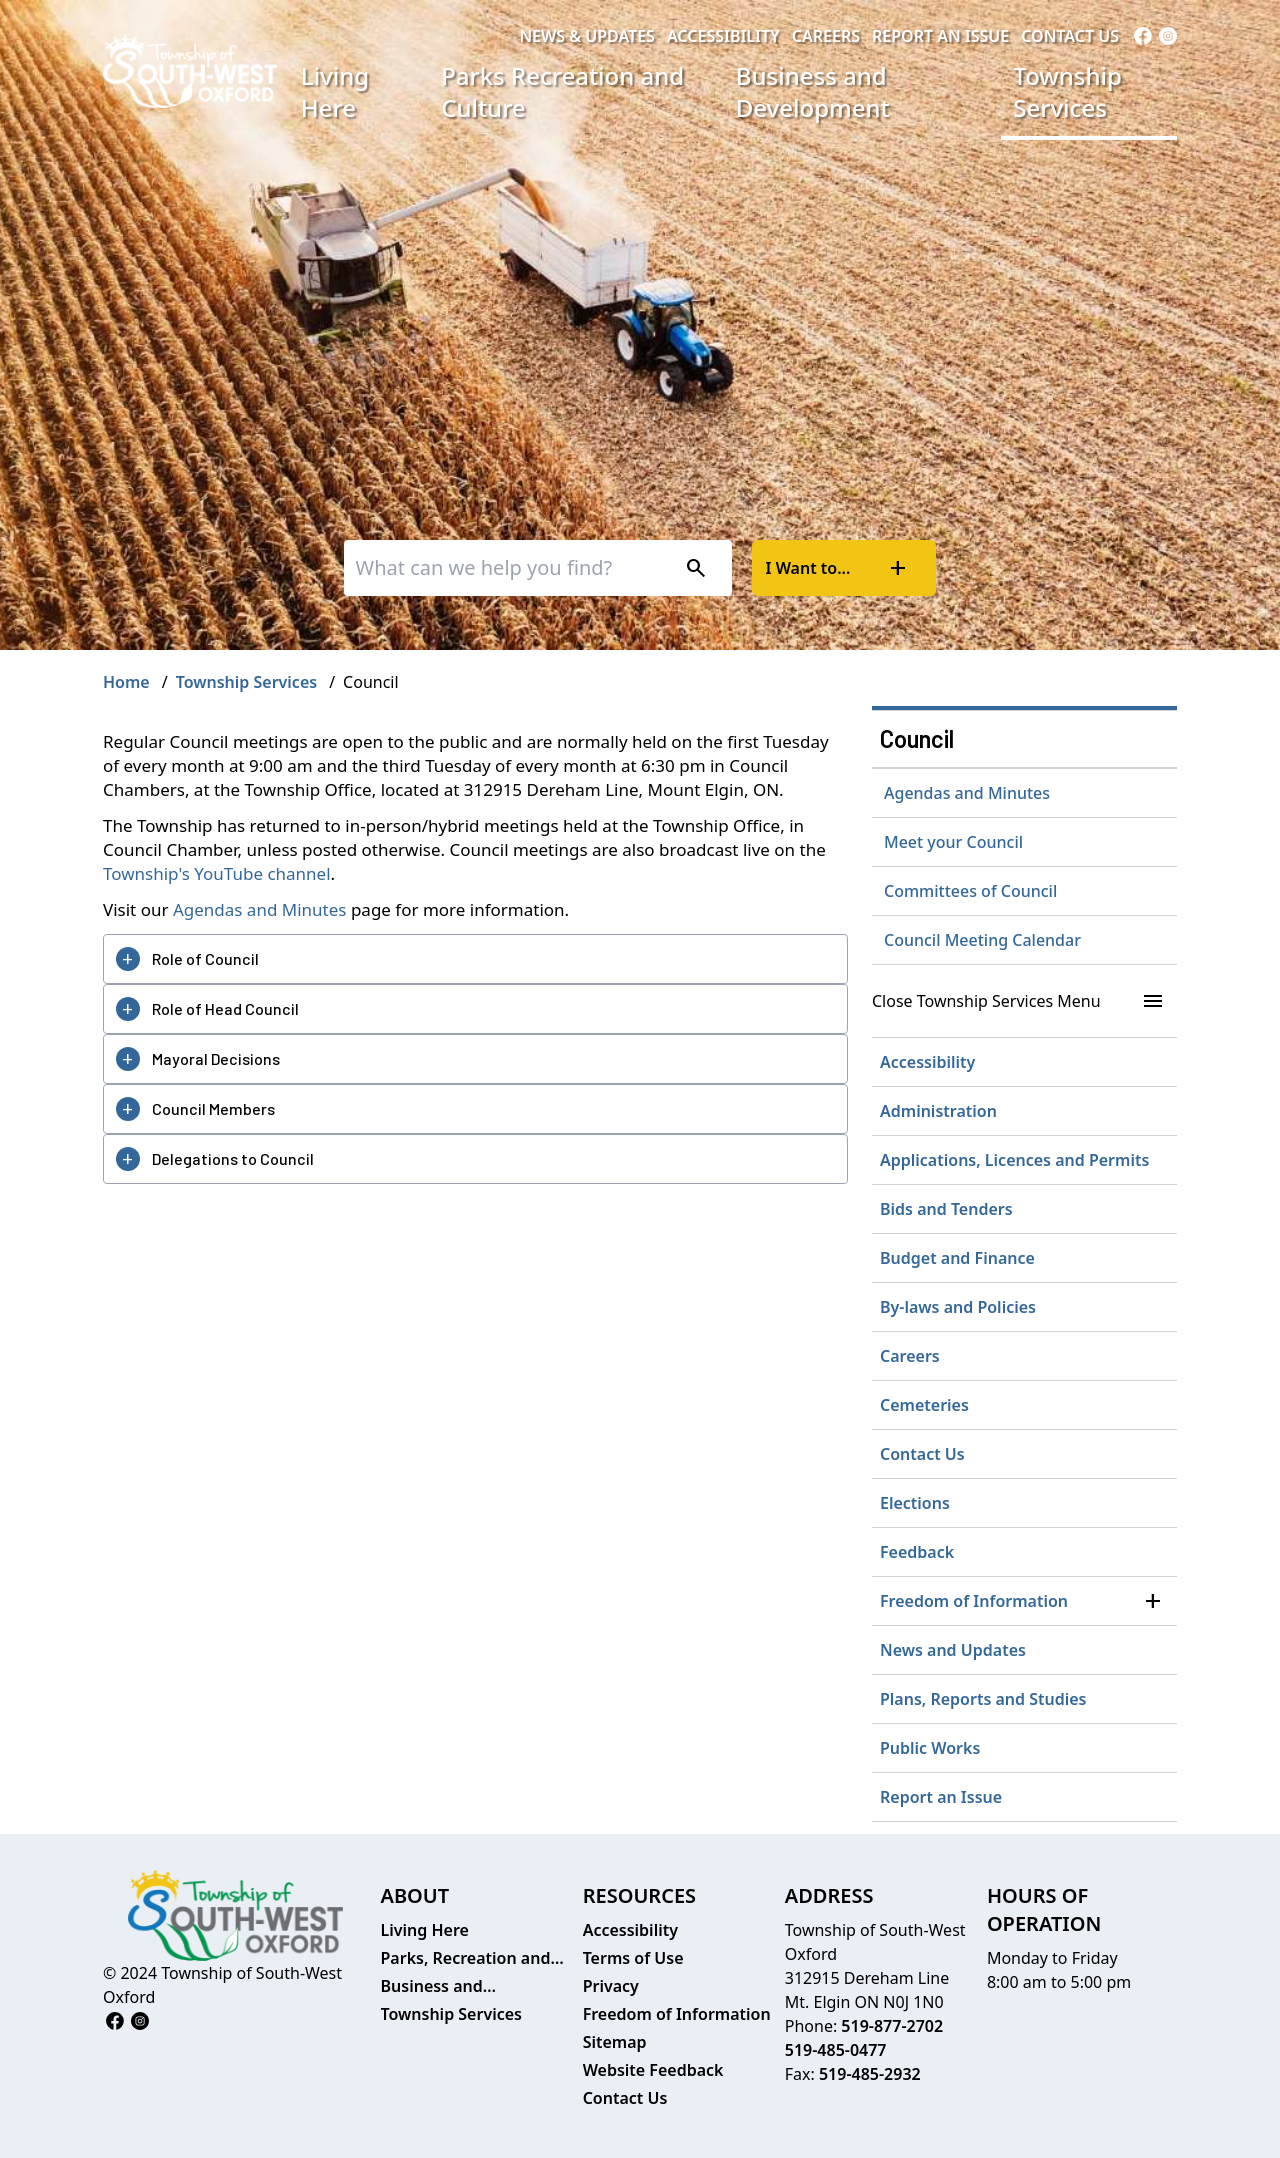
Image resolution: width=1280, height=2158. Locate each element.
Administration (938, 1111)
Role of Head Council (225, 1008)
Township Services (1067, 91)
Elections (915, 1503)
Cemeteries (924, 1405)
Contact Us (1070, 36)
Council (917, 738)
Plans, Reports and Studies (983, 1699)
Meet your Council (953, 842)
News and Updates (953, 1650)
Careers (826, 36)
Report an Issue (940, 36)
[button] (1153, 1601)
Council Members (213, 1108)
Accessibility (723, 36)
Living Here (335, 91)
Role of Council (205, 958)
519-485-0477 (836, 2050)
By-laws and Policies (958, 1307)
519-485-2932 (870, 2074)
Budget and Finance (957, 1258)
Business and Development (813, 91)
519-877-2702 (892, 2026)
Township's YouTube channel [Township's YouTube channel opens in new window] (217, 873)
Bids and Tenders (946, 1209)
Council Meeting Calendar (982, 940)
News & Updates (587, 36)
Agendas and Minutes (260, 909)
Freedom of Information (974, 1601)
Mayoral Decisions (216, 1058)
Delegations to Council (233, 1158)
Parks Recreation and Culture (562, 91)
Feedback (917, 1552)
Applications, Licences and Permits (1014, 1160)
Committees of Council (970, 891)
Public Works (930, 1748)
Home (126, 682)
